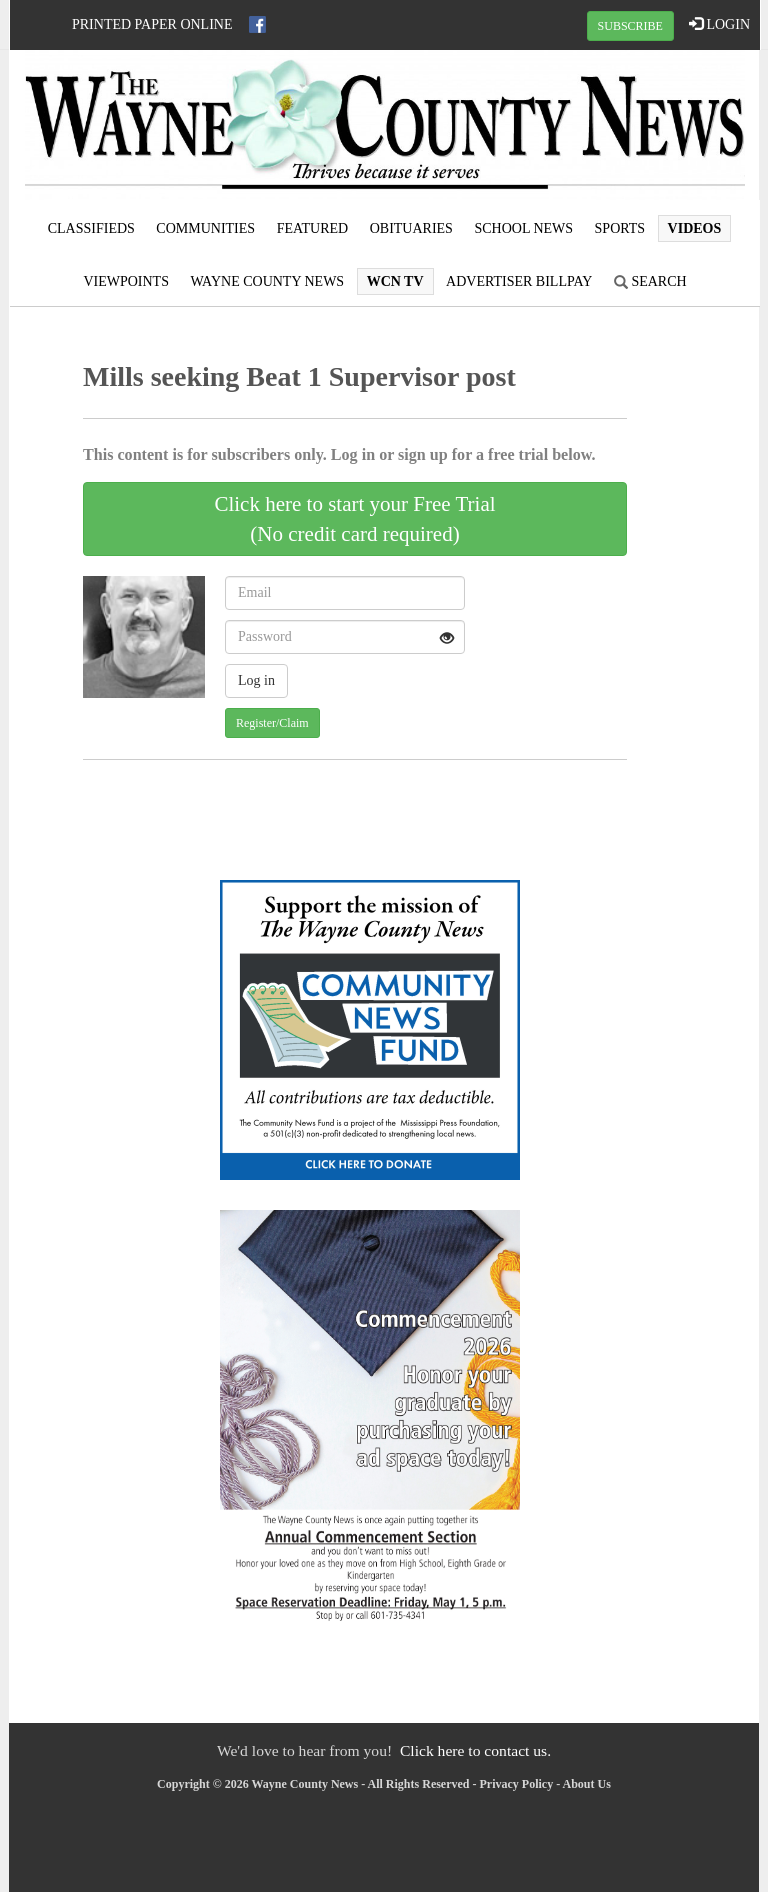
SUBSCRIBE (630, 26)
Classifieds (91, 228)
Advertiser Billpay (519, 281)
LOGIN (719, 24)
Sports (620, 228)
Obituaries (411, 228)
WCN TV (395, 281)
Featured (313, 228)
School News (523, 228)
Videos (695, 228)
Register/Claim (272, 723)
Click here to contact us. (475, 1750)
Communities (205, 228)
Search (650, 281)
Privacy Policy (517, 1784)
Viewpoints (126, 281)
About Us (587, 1784)
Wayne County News (267, 281)
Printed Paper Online (152, 24)
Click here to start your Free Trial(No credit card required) (354, 519)
